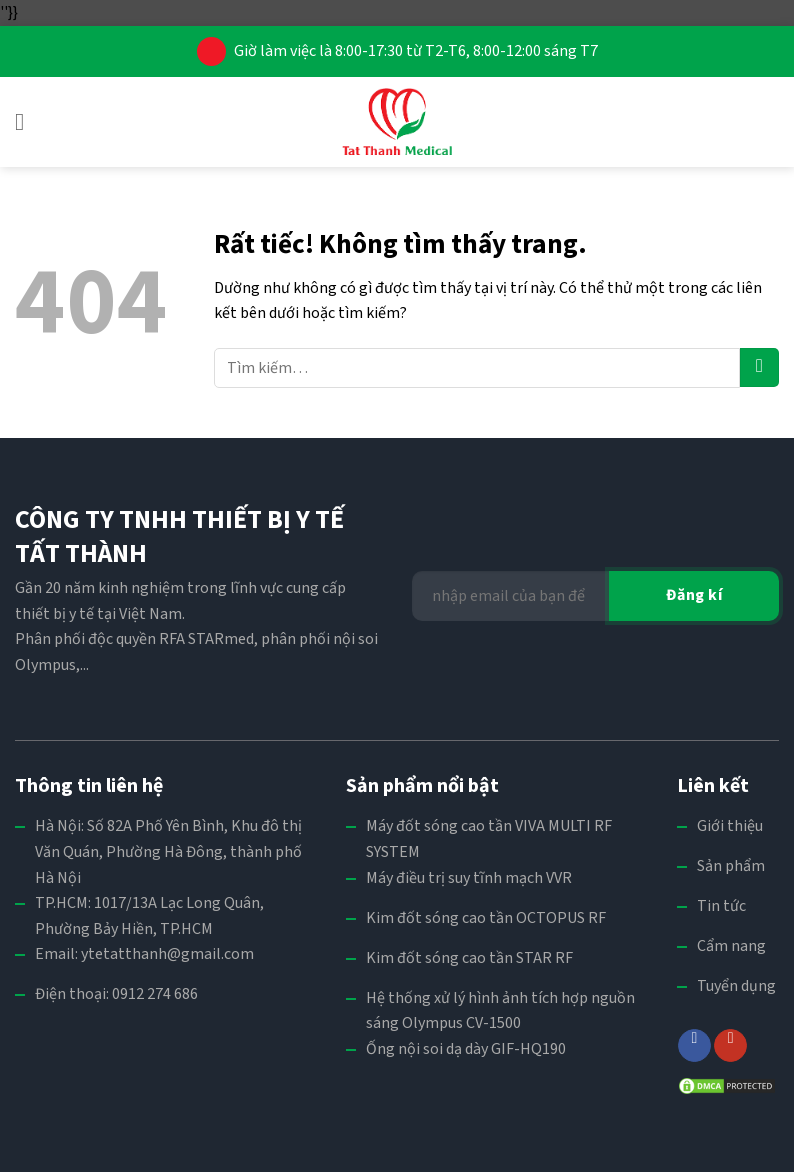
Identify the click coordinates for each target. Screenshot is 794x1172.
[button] (27, 121)
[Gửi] (759, 367)
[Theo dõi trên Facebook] (694, 1045)
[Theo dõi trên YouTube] (730, 1045)
